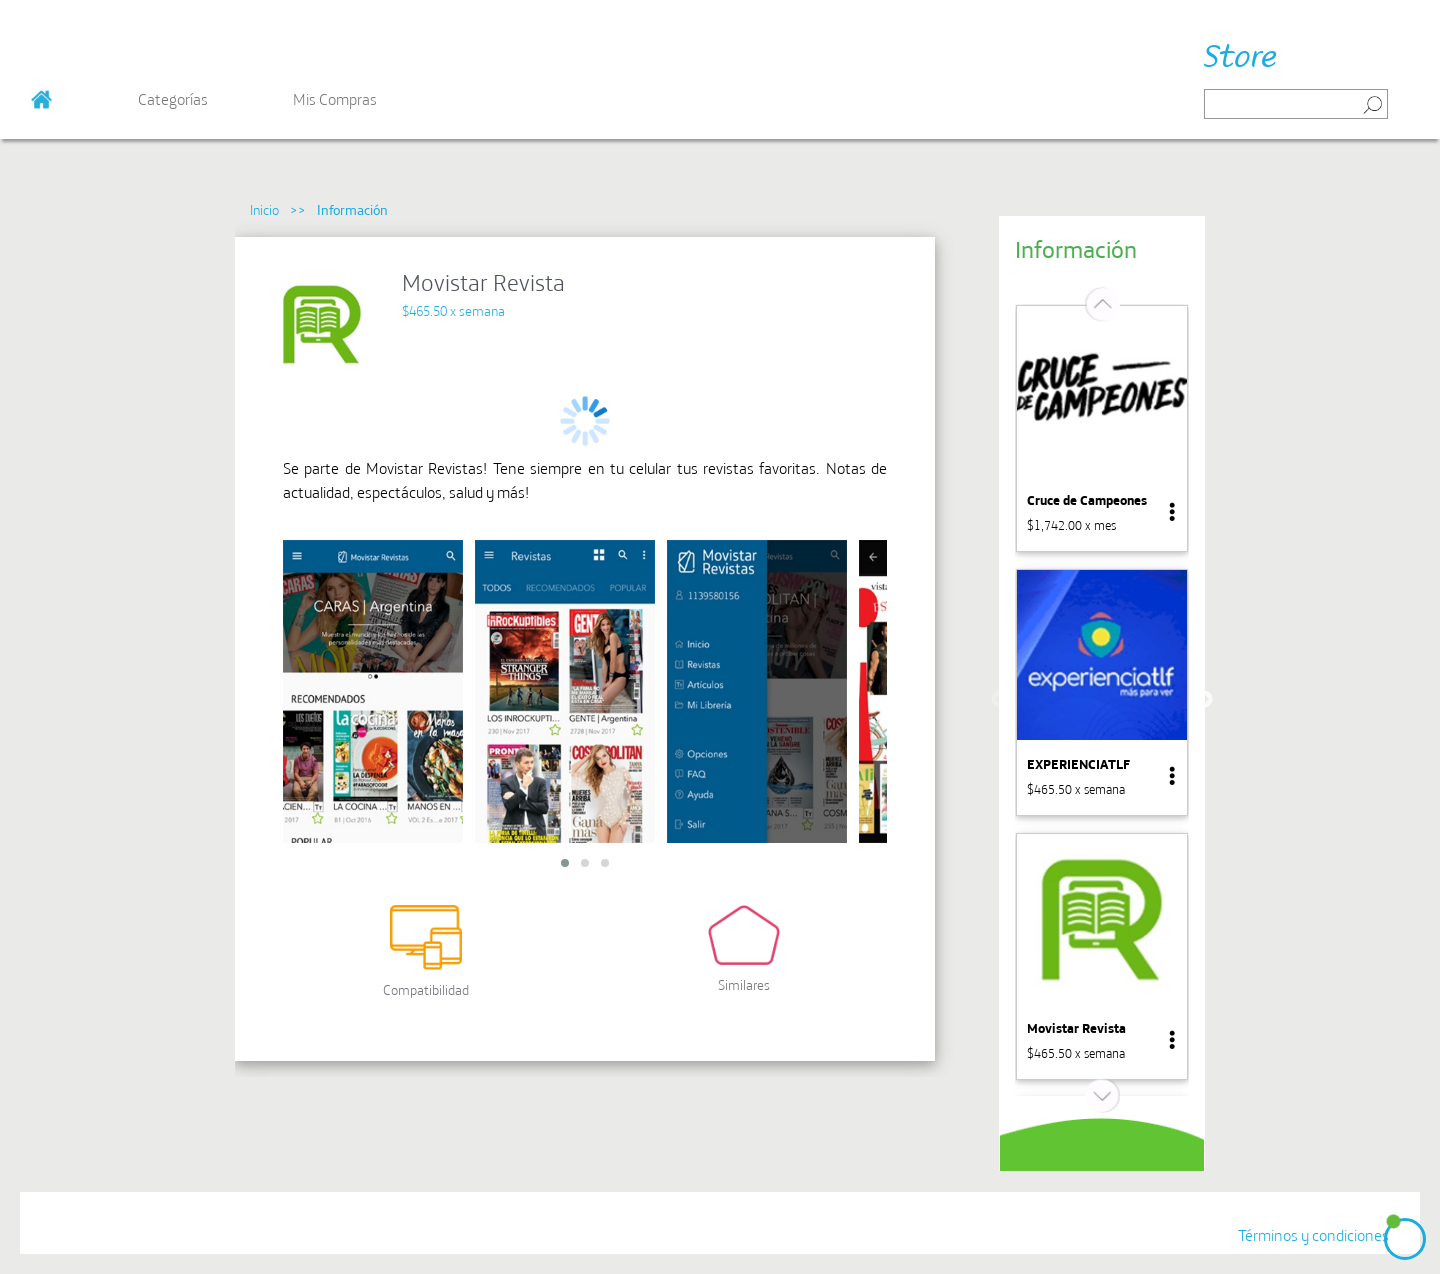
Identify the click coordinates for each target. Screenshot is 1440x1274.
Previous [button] (1000, 700)
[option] (1102, 428)
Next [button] (1204, 700)
